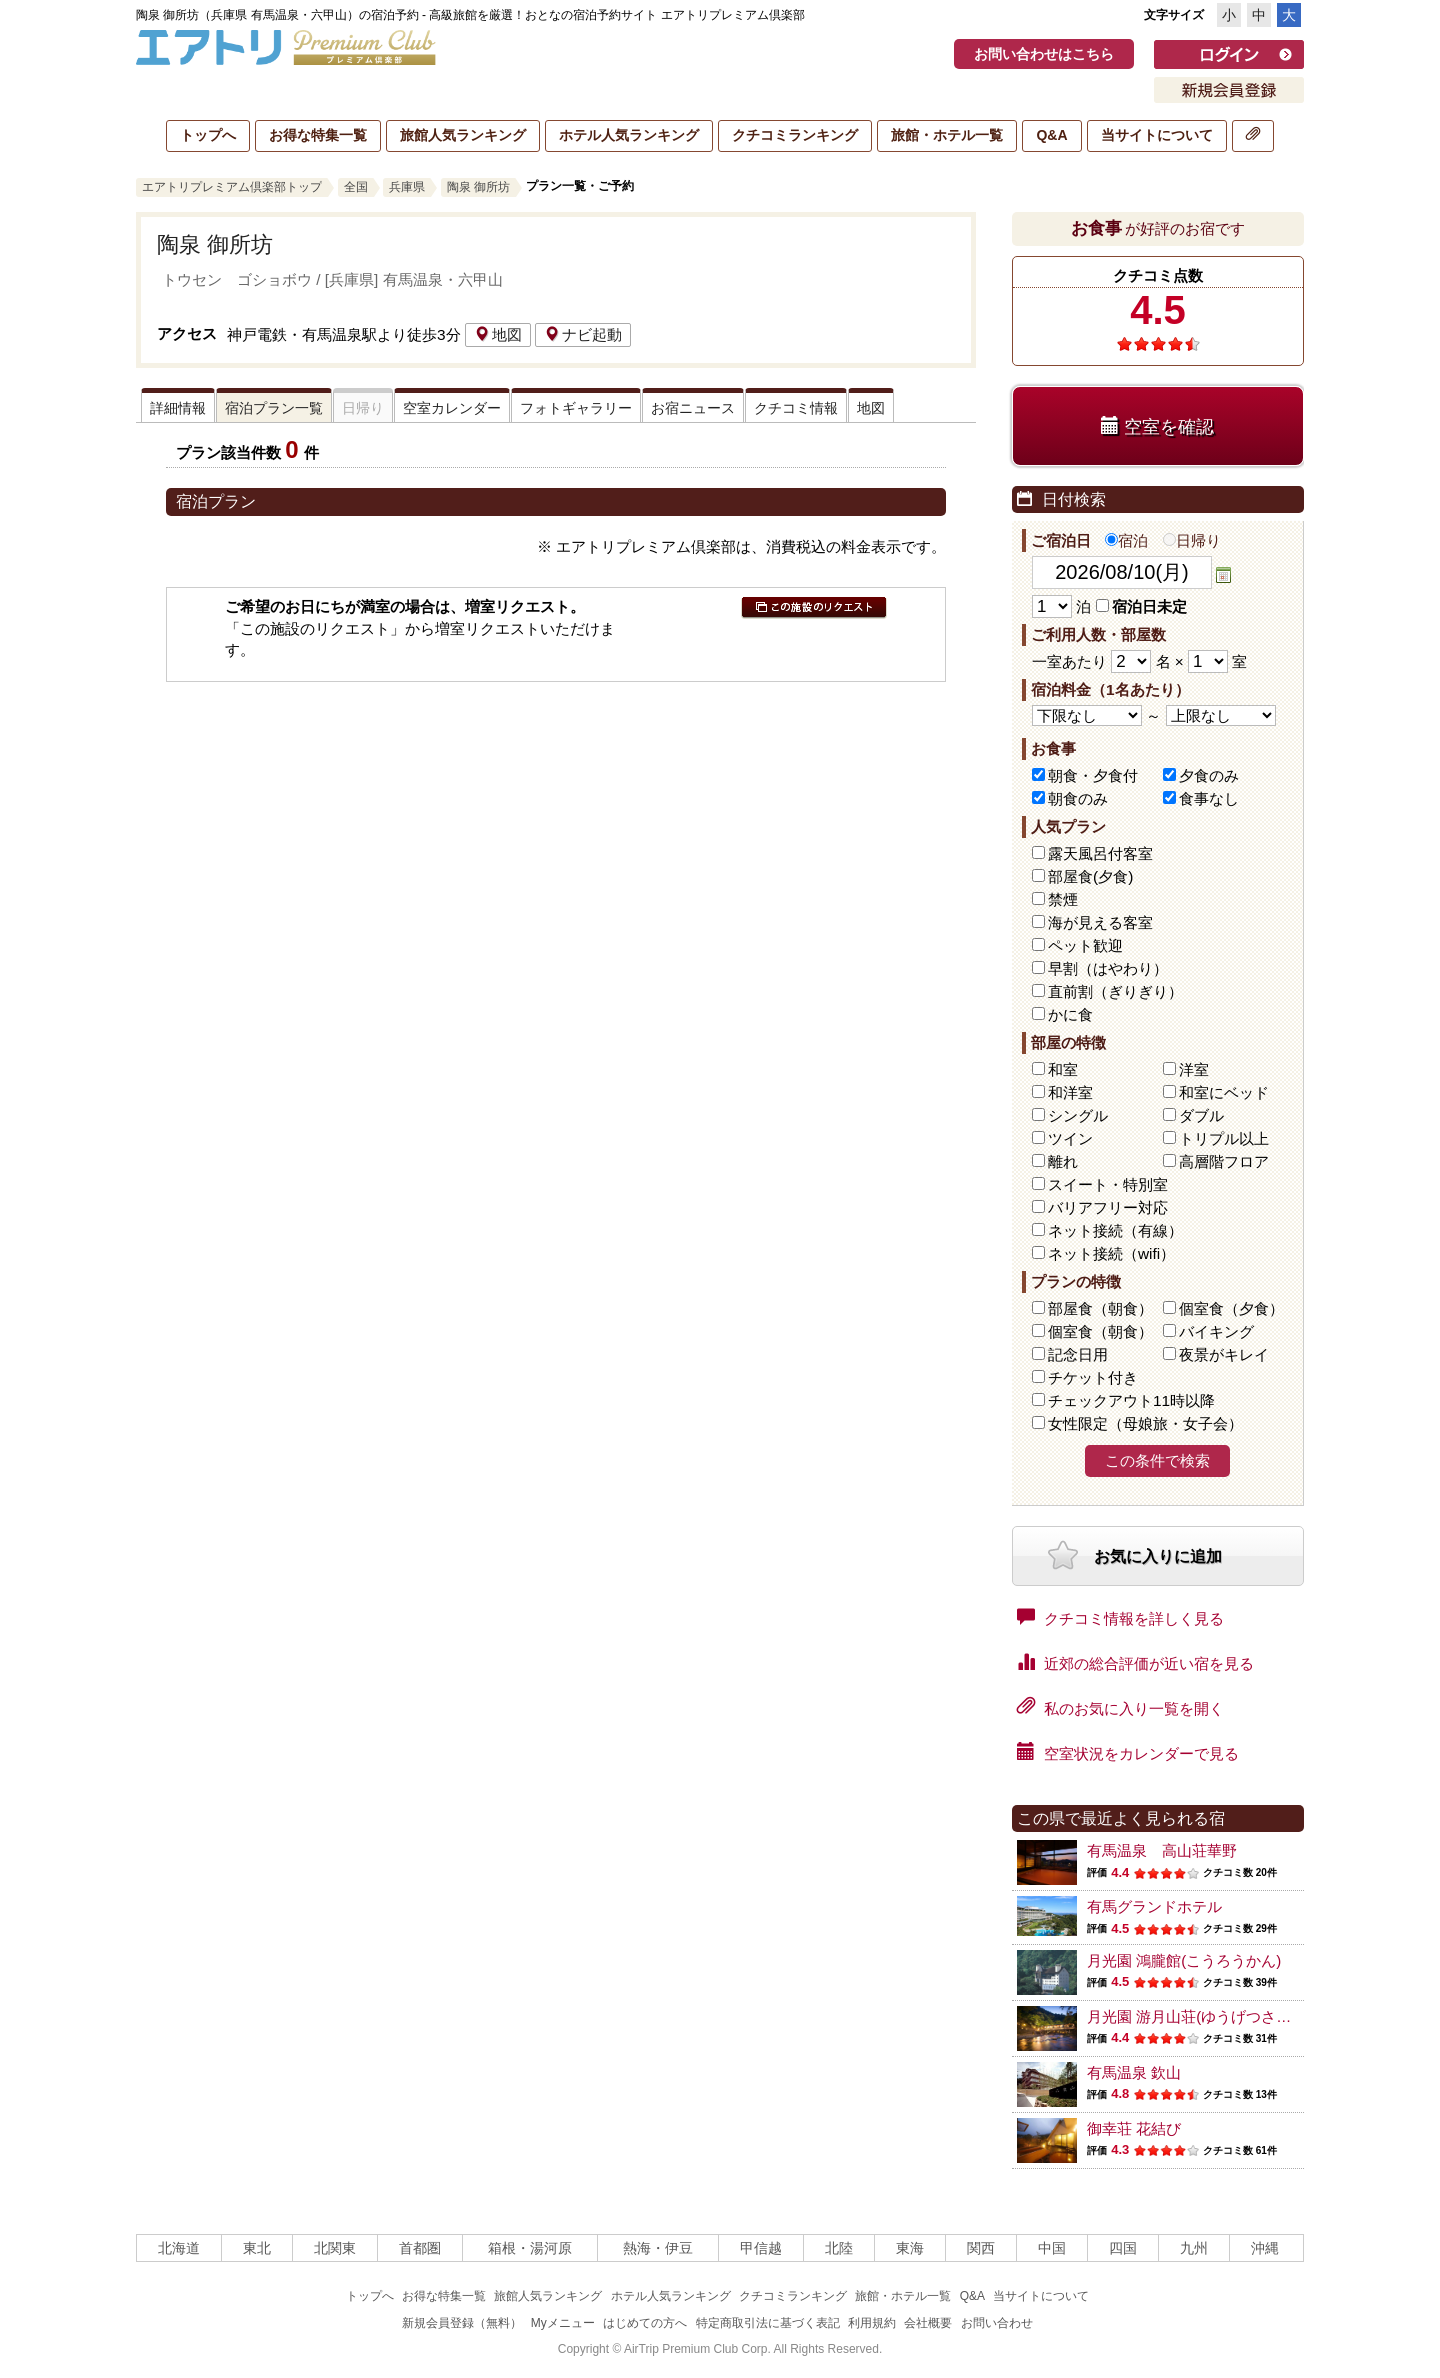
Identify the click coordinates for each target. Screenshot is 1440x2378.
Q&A (1051, 135)
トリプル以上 (1224, 1138)
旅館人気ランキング (463, 135)
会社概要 (928, 2323)
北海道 (179, 2248)
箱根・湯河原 (530, 2248)
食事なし (1209, 798)
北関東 (335, 2248)
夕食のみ (1209, 775)
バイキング (1216, 1331)
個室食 (1231, 1308)
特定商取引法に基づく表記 (768, 2323)
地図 (498, 334)
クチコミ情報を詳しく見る (1120, 1617)
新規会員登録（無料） (462, 2323)
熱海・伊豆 (658, 2248)
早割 (1108, 968)
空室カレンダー (452, 408)
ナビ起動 (583, 334)
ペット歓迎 (1085, 945)
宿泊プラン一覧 (274, 408)
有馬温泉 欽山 (1134, 2072)
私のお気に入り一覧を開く (1120, 1707)
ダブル (1201, 1115)
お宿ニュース (693, 408)
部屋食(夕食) (1090, 876)
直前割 (1115, 991)
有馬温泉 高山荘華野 (1162, 1850)
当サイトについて (1157, 135)
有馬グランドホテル (1154, 1906)
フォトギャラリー (576, 408)
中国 (1052, 2248)
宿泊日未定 (1141, 606)
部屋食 (1100, 1308)
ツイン (1070, 1138)
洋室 (1194, 1069)
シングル (1078, 1115)
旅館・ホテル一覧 (947, 135)
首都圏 (420, 2248)
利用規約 (872, 2323)
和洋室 (1070, 1092)
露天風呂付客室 (1100, 853)
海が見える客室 (1100, 922)
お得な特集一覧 (318, 135)
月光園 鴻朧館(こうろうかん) (1184, 1960)
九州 (1194, 2248)
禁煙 (1063, 899)
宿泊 (1126, 540)
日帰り (1192, 540)
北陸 (839, 2248)
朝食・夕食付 (1093, 775)
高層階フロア (1224, 1161)
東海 (910, 2248)
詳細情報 (178, 408)
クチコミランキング (795, 135)
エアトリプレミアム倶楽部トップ (232, 187)
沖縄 (1265, 2248)
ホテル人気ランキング (629, 135)
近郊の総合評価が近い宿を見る (1135, 1662)
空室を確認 (1157, 426)
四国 (1123, 2248)
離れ (1063, 1161)
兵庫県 (407, 187)
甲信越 (761, 2248)
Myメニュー (563, 2323)
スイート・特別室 (1108, 1184)
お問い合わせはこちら (1044, 54)
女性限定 (1145, 1423)
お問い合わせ (997, 2323)
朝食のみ (1078, 798)
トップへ (208, 135)
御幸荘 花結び (1134, 2128)
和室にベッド (1224, 1092)
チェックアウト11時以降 (1131, 1400)
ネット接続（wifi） (1111, 1253)
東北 (257, 2248)
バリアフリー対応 (1108, 1207)
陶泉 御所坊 (478, 187)
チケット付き (1093, 1377)
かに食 (1070, 1014)
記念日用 (1078, 1354)
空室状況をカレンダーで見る (1128, 1752)
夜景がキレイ (1224, 1354)
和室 (1063, 1069)
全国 (356, 187)
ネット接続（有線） (1115, 1230)
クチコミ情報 (796, 408)
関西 (981, 2248)
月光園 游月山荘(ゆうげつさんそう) (1206, 2016)
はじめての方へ (645, 2323)
